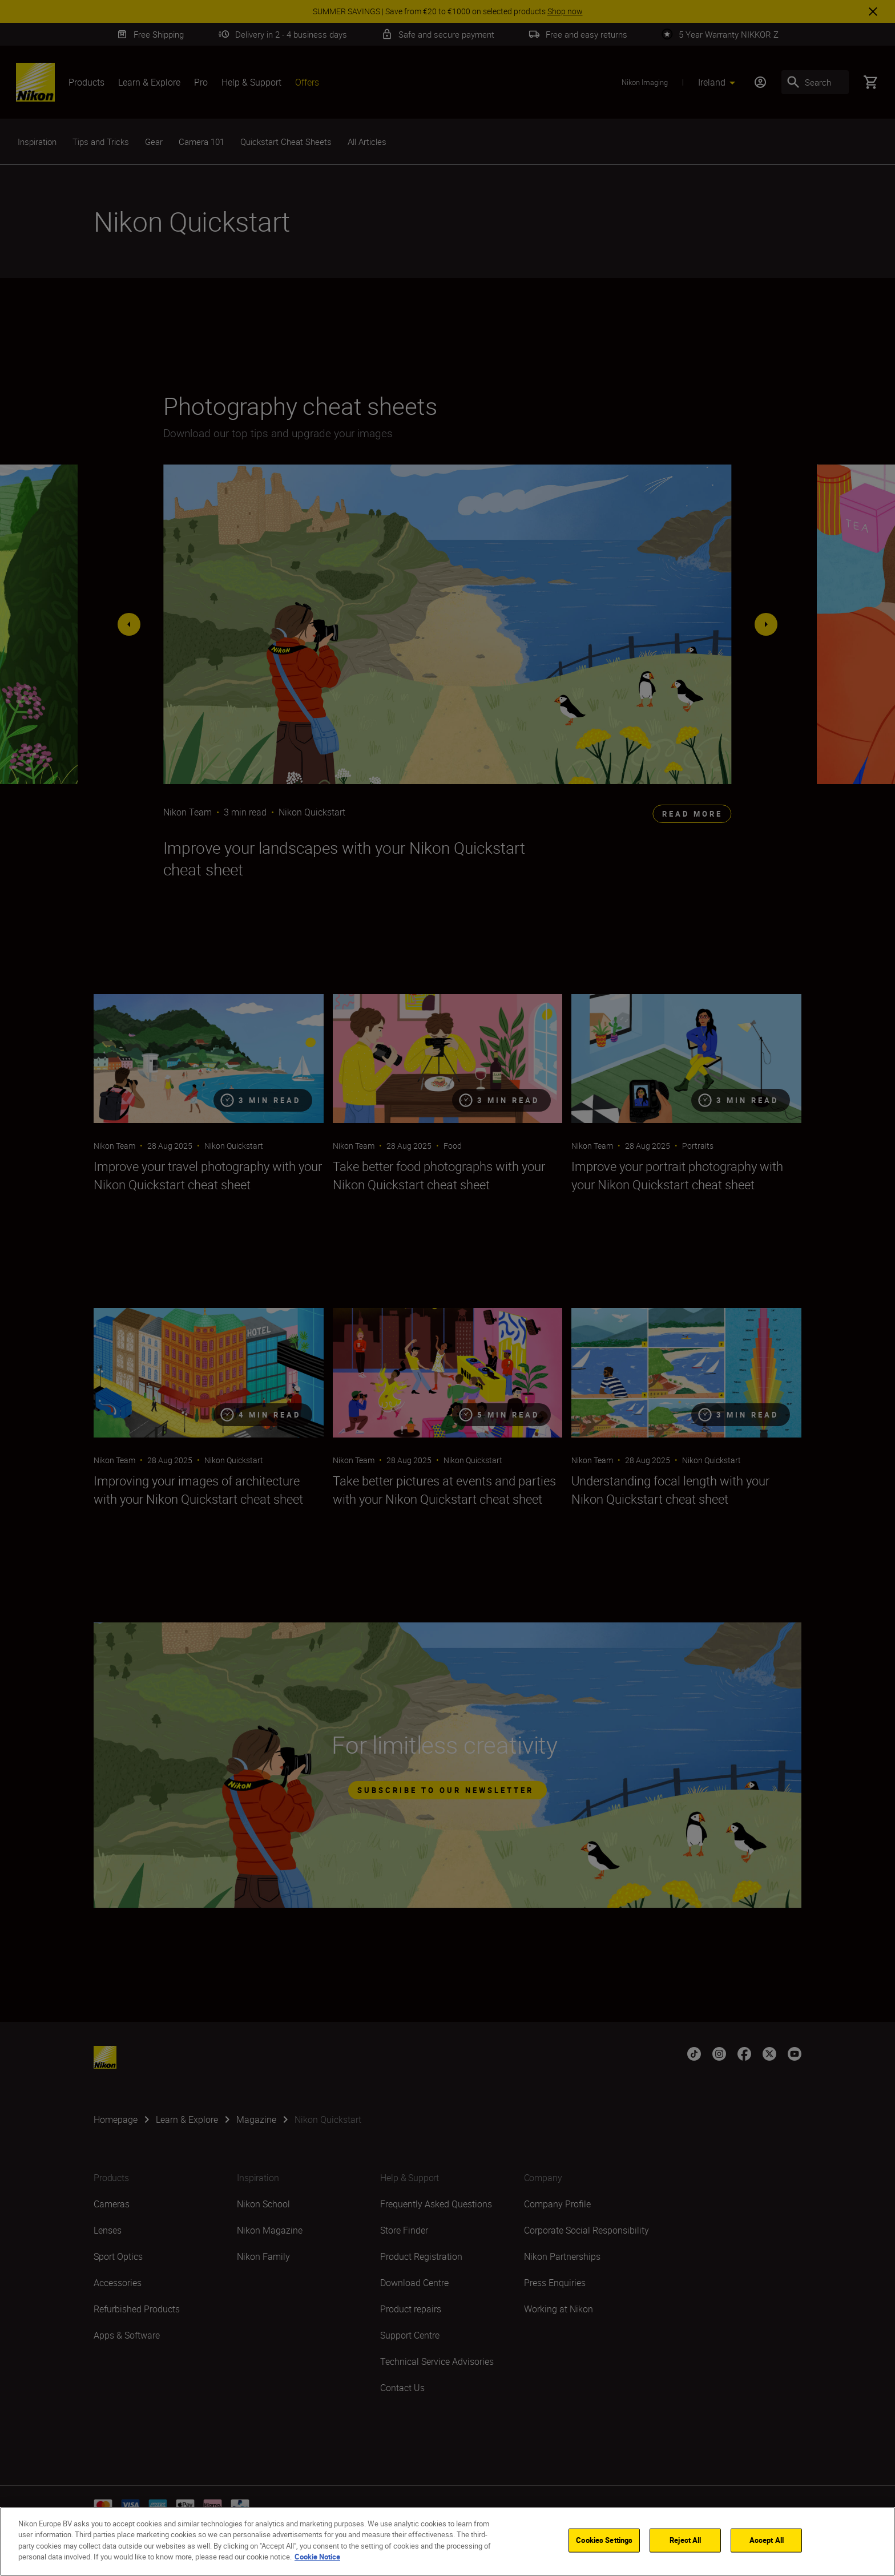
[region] (447, 2541)
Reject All (685, 2540)
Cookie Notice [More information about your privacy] (317, 2556)
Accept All (766, 2540)
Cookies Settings (604, 2540)
